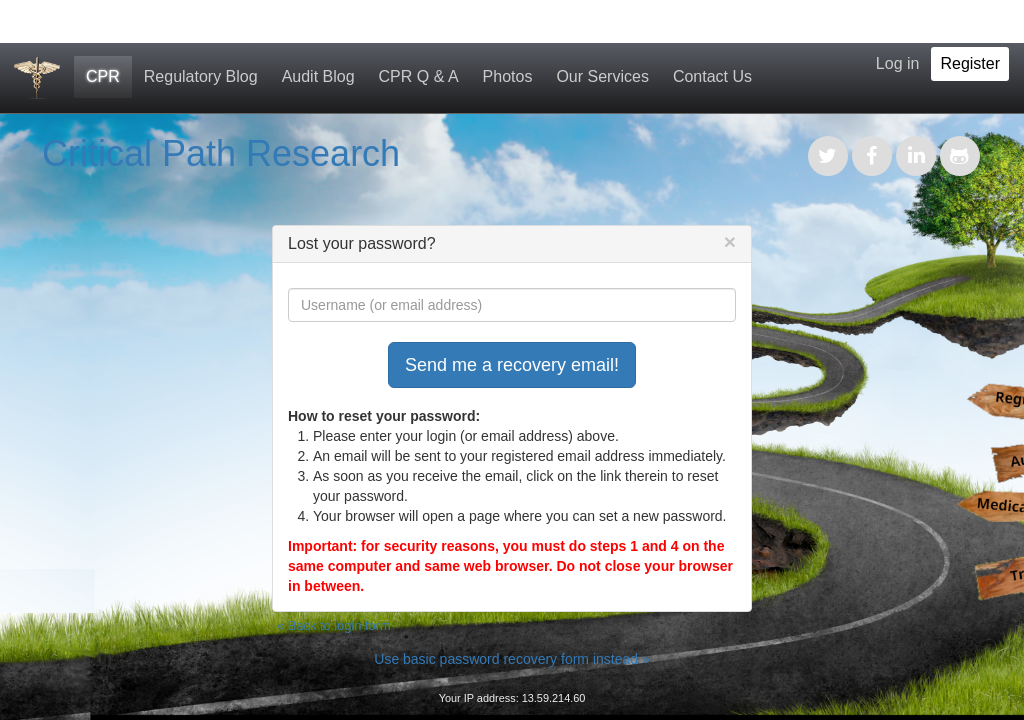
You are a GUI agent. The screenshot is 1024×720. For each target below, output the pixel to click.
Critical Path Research (221, 153)
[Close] (730, 241)
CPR (103, 76)
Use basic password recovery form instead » (511, 659)
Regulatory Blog (201, 76)
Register (970, 63)
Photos (508, 76)
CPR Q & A (419, 76)
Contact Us (712, 76)
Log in (898, 63)
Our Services (602, 76)
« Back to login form (334, 625)
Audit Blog (318, 76)
